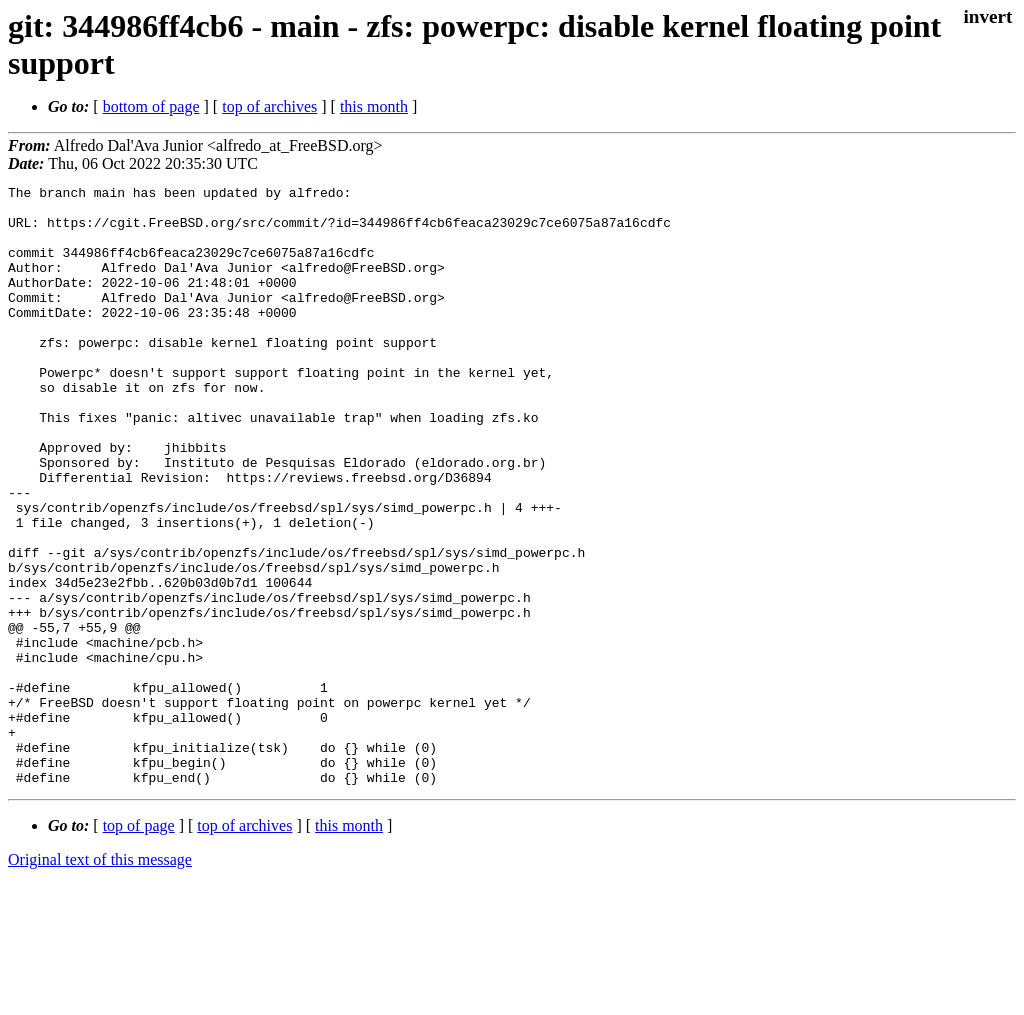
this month (374, 106)
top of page (139, 945)
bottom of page (151, 106)
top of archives (269, 106)
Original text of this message (100, 979)
